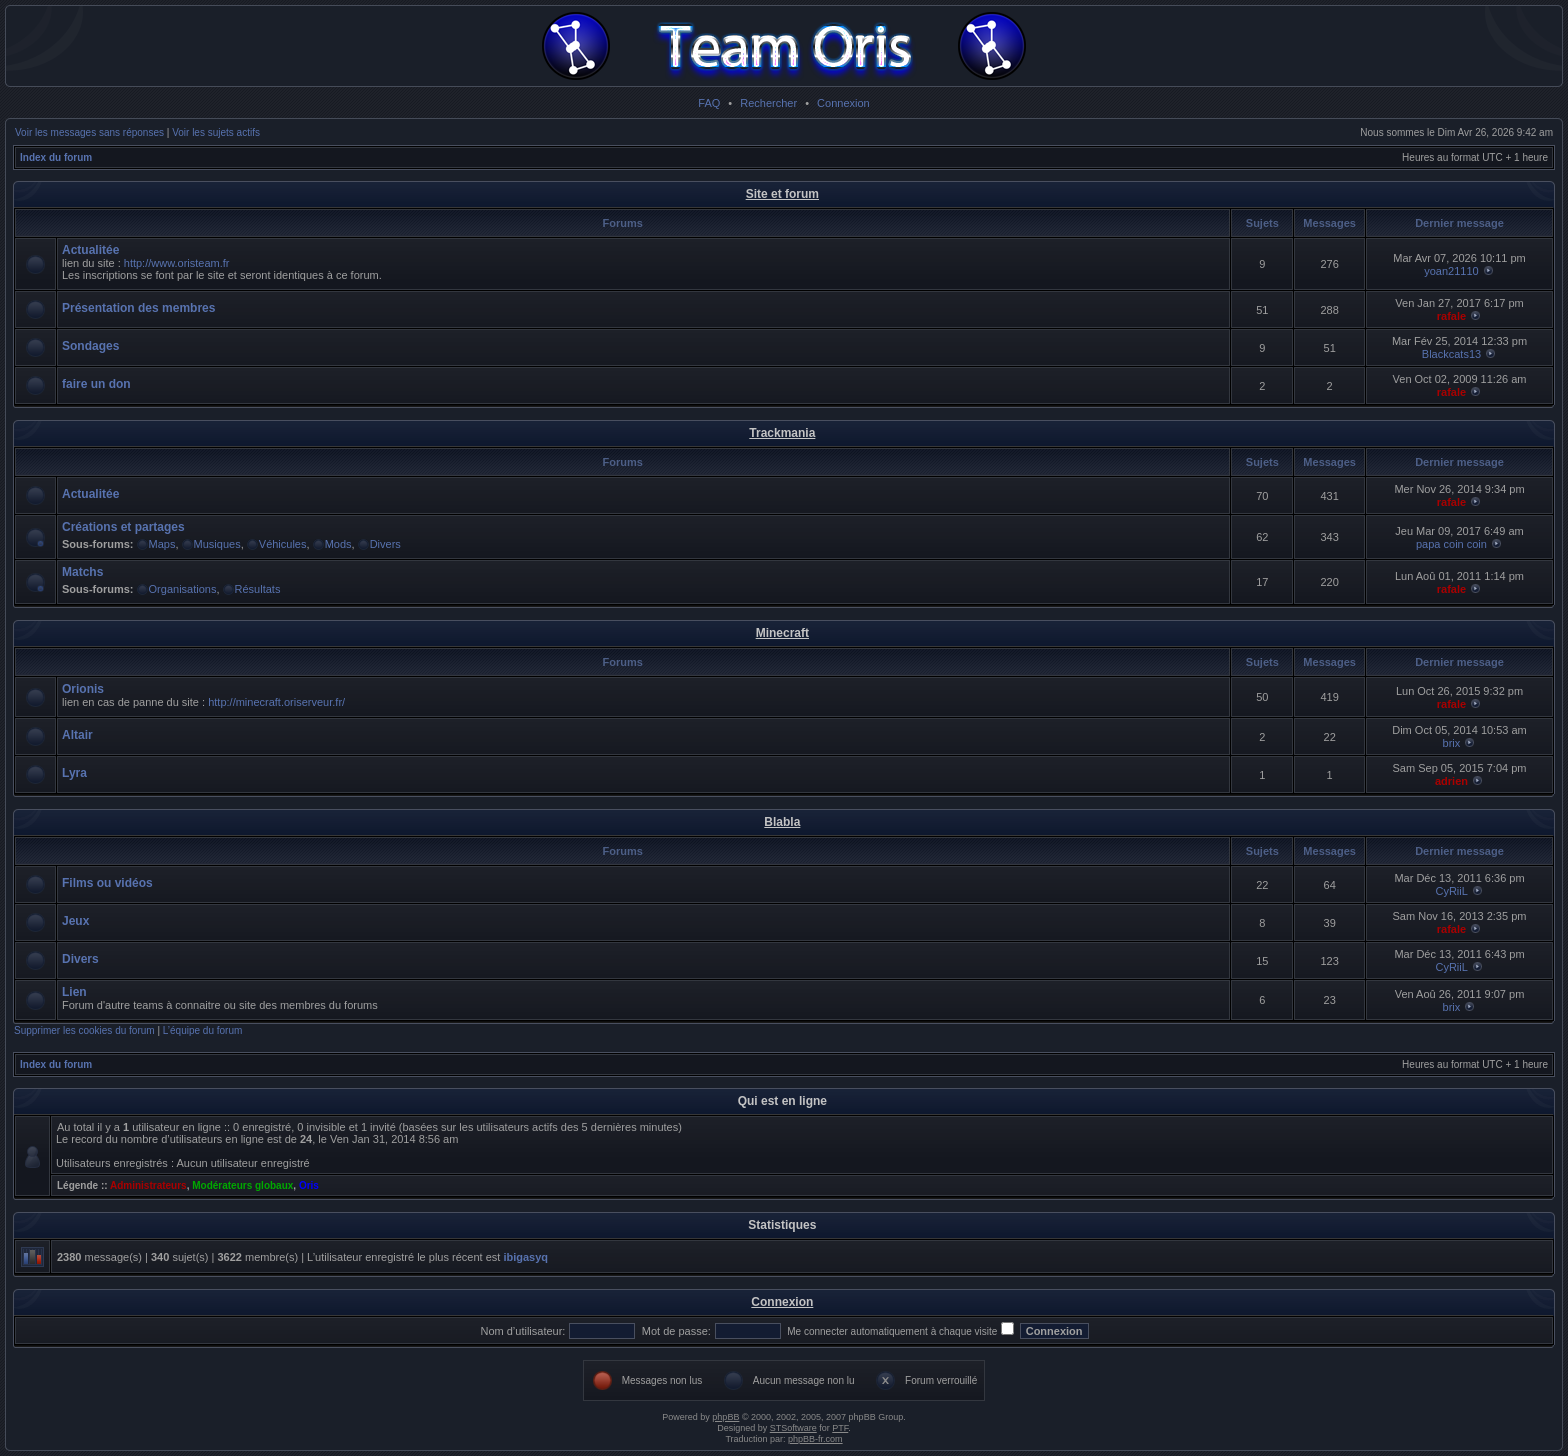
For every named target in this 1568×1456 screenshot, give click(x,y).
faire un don (96, 384)
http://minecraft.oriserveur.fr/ (276, 702)
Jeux (75, 921)
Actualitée (90, 250)
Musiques (217, 544)
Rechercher (768, 103)
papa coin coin (1451, 544)
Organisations (183, 589)
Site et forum (782, 194)
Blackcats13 (1451, 354)
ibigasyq (525, 1257)
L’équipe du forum (203, 1030)
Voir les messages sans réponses (89, 132)
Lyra (74, 773)
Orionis (83, 689)
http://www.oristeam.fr (177, 263)
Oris (309, 1185)
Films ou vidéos (107, 883)
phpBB (725, 1417)
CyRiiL (1451, 891)
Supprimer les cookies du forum (84, 1030)
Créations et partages (123, 527)
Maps (162, 544)
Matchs (82, 572)
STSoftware (793, 1428)
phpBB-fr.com (815, 1439)
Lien (74, 992)
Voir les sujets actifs (216, 132)
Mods (338, 544)
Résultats (258, 589)
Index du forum (56, 157)
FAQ (709, 103)
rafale (1451, 316)
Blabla (782, 822)
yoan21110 (1451, 271)
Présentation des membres (138, 308)
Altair (77, 735)
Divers (385, 544)
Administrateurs (148, 1185)
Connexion (843, 103)
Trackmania (782, 433)
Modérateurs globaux (242, 1185)
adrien (1451, 781)
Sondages (90, 346)
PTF (840, 1428)
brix (1452, 743)
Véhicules (283, 544)
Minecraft (782, 633)
